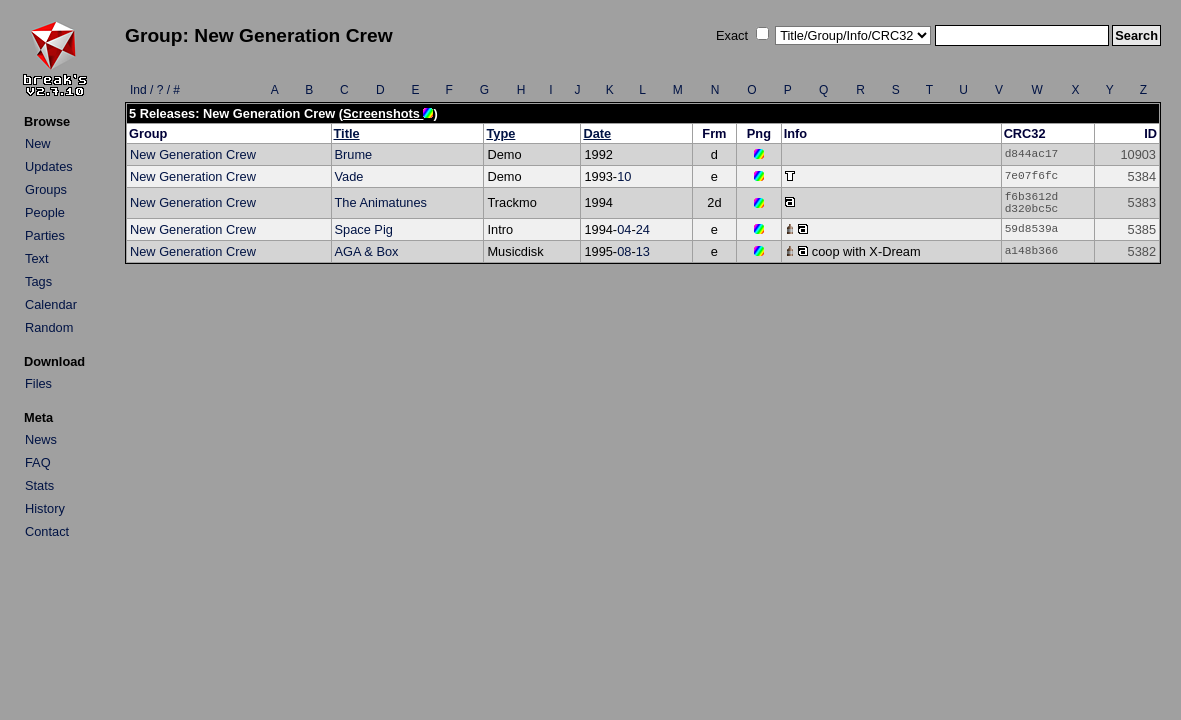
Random (49, 327)
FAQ (38, 462)
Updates (49, 166)
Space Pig (364, 229)
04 (624, 229)
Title (347, 133)
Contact (47, 531)
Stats (39, 485)
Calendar (51, 304)
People (45, 212)
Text (36, 258)
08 (624, 251)
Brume (354, 154)
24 (643, 229)
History (45, 508)
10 (624, 176)
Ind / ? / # (155, 90)
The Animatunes (381, 202)
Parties (45, 235)
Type (500, 133)
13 (643, 251)
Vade (349, 176)
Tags (38, 281)
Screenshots (388, 113)
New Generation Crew (193, 154)
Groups (46, 189)
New (38, 143)
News (41, 439)
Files (38, 383)
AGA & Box (367, 251)
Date (597, 133)
